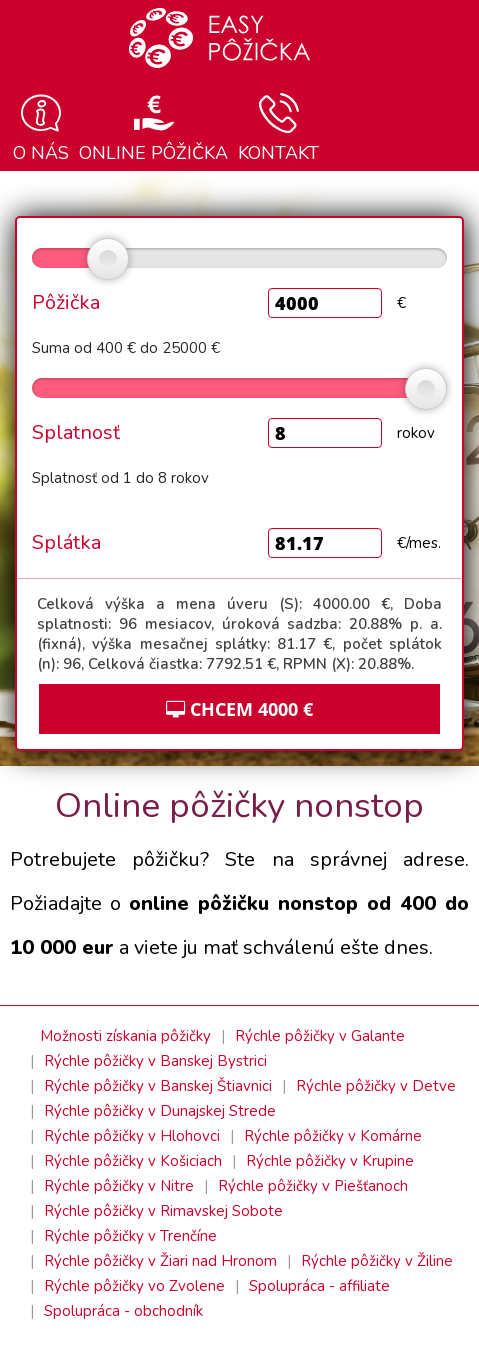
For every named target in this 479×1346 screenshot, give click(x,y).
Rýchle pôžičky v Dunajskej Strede (160, 1111)
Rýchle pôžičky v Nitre (119, 1186)
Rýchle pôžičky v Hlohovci (132, 1136)
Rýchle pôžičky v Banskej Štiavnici (158, 1086)
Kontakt (278, 128)
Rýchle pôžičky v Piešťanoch (313, 1186)
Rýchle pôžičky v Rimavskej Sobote (163, 1211)
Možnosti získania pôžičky (125, 1036)
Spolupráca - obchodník (123, 1311)
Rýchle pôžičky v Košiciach (133, 1161)
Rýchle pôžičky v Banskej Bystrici (155, 1061)
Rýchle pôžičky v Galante (320, 1036)
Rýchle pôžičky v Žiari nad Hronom (160, 1261)
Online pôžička (153, 128)
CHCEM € (239, 709)
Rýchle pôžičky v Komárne (333, 1136)
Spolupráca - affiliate (319, 1286)
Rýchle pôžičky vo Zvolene (134, 1286)
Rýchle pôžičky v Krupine (330, 1161)
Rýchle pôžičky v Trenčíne (130, 1236)
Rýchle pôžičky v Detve (376, 1086)
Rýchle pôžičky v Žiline (377, 1261)
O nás (41, 128)
